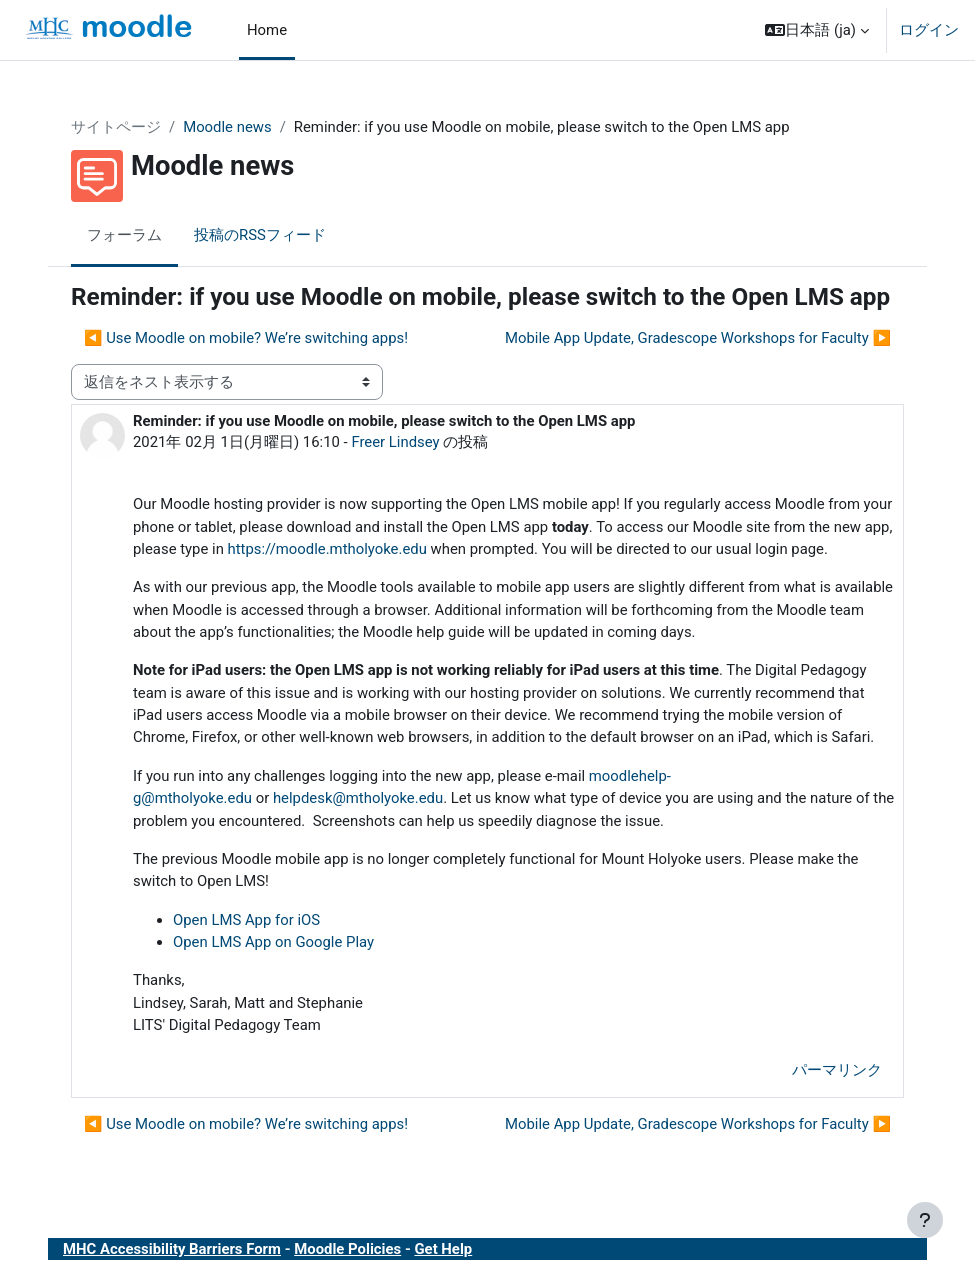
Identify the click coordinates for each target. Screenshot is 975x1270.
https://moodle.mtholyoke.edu (327, 549)
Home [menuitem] (267, 30)
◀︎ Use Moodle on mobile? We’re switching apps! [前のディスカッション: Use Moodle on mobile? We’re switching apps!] (246, 338)
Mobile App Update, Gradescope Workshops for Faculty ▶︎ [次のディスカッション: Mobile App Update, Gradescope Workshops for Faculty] (698, 338)
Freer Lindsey (395, 442)
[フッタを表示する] (925, 1220)
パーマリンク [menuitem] (837, 1070)
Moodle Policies (347, 1249)
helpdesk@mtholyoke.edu (358, 798)
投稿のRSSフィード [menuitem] (260, 235)
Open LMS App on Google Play (273, 942)
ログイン (929, 30)
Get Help (443, 1249)
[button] (817, 30)
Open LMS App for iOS (246, 920)
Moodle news (227, 127)
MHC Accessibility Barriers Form (172, 1249)
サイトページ (116, 127)
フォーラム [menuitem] (124, 235)
